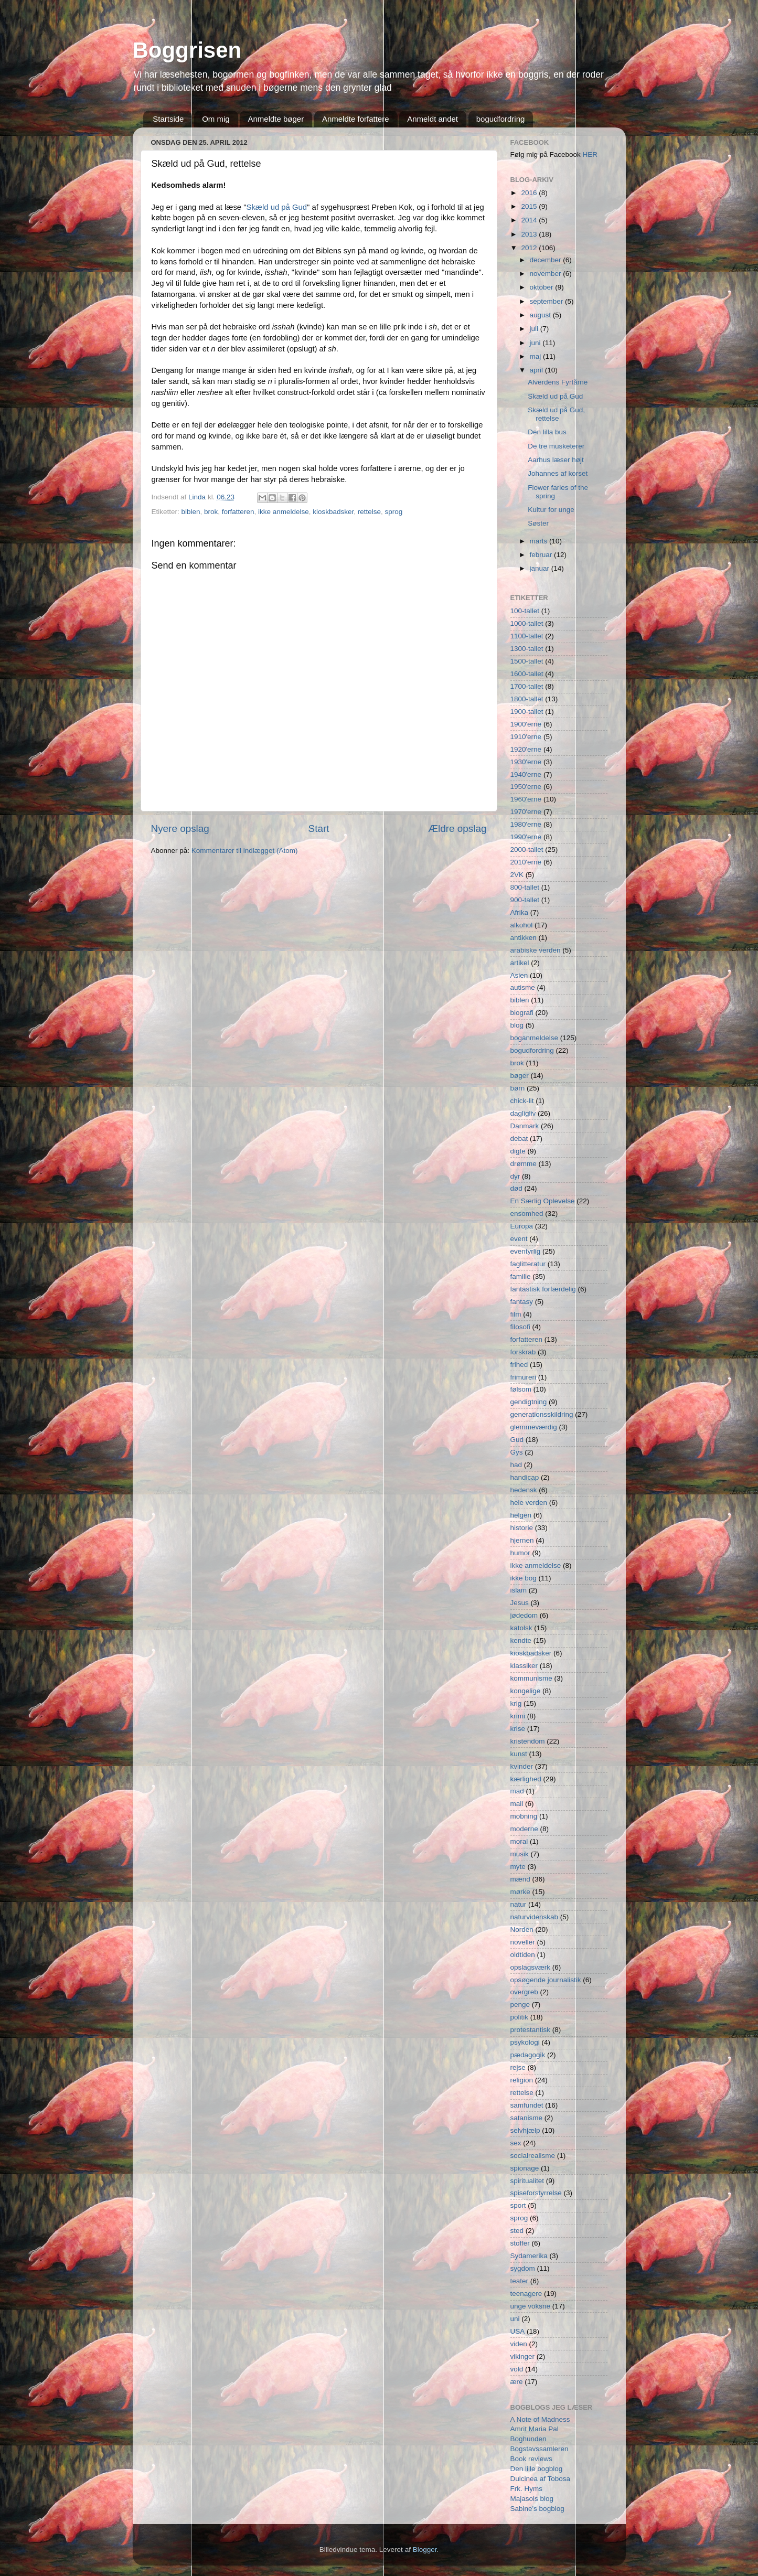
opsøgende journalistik (545, 1980)
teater (519, 2281)
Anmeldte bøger (276, 118)
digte (518, 1151)
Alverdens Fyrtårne (558, 382)
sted (517, 2231)
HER (590, 154)
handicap (524, 1477)
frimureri (523, 1377)
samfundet (526, 2105)
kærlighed (525, 1779)
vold (517, 2369)
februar (542, 555)
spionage (524, 2168)
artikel (519, 963)
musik (519, 1854)
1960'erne (526, 799)
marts (540, 541)
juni (536, 343)
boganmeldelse (534, 1038)
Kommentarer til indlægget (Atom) (244, 850)
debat (519, 1138)
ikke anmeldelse (283, 512)
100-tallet (525, 611)
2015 (530, 206)
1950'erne (526, 786)
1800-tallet (526, 699)
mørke (520, 1892)
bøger (519, 1075)
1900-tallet (526, 711)
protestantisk (530, 2030)
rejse (518, 2067)
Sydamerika (529, 2256)
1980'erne (526, 824)
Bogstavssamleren (539, 2449)
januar (540, 568)
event (519, 1239)
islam (518, 1590)
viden (518, 2344)
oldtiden (522, 1955)
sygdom (522, 2268)
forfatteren (238, 512)
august (541, 315)
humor (520, 1553)
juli (535, 329)
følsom (521, 1389)
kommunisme (531, 1678)
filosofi (520, 1327)
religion (521, 2080)
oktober (543, 287)
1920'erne (526, 749)
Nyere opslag (180, 828)
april (537, 370)
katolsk (521, 1628)
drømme (523, 1164)
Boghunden (528, 2439)
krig (516, 1703)
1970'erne (526, 812)
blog (517, 1025)
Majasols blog (532, 2499)
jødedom (524, 1615)
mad (517, 1791)
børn (517, 1088)
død (516, 1188)
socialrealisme (533, 2156)
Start (318, 828)
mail (517, 1804)
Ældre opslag (457, 828)
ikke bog (523, 1578)
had (516, 1465)
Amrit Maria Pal (534, 2429)
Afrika (519, 912)
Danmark (524, 1126)
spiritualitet (527, 2181)
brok (211, 512)
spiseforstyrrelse (536, 2193)
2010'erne (526, 862)
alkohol (521, 925)
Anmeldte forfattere (355, 118)
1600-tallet (526, 674)
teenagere (526, 2293)
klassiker (524, 1666)
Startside (168, 118)
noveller (522, 1942)
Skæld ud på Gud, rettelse (556, 414)
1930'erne (526, 762)
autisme (522, 987)
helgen (521, 1515)
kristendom (527, 1741)
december (546, 260)
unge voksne (530, 2306)
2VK (517, 875)
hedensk (523, 1490)
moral (519, 1841)
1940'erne (526, 774)
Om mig (216, 118)
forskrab (523, 1352)
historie (521, 1528)
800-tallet (525, 887)
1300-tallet (526, 649)
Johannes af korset (558, 473)
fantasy (521, 1302)
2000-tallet (526, 849)
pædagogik (528, 2055)
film (515, 1314)
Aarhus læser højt (556, 460)
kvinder (521, 1766)
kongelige (525, 1691)
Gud (517, 1440)
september (547, 301)
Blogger (425, 2549)
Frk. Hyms (526, 2489)
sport (518, 2205)
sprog (394, 512)
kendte (521, 1640)
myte (518, 1866)
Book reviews (531, 2459)
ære (516, 2382)
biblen (191, 512)
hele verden (529, 1502)
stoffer (520, 2243)
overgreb (524, 1992)
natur (518, 1904)
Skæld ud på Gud (277, 207)
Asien (519, 975)
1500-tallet (526, 661)
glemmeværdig (533, 1427)
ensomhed (526, 1213)
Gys (516, 1452)
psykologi (525, 2042)
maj (536, 356)
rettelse (369, 512)
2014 (530, 220)
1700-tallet (526, 686)
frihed (519, 1365)
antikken (523, 938)
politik (519, 2017)
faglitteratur (528, 1264)
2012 (530, 248)
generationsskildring (541, 1414)
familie (520, 1276)
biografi (521, 1013)
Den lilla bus (547, 432)
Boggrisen (187, 50)
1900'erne (526, 724)
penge (520, 2004)
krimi (518, 1716)
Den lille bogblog (536, 2469)
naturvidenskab (534, 1917)
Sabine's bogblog (537, 2509)
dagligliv (523, 1113)
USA (517, 2331)
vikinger (522, 2356)
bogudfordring (500, 118)
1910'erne (526, 737)
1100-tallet (526, 636)
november (546, 273)
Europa (521, 1226)
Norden (521, 1929)
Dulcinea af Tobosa (540, 2479)
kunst (518, 1754)
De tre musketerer (556, 446)
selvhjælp (525, 2130)
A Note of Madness (540, 2419)
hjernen (522, 1540)
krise (518, 1729)
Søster (538, 523)
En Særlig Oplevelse (542, 1201)
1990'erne (526, 837)
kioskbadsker (333, 512)
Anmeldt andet (432, 118)
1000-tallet (526, 623)
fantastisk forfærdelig (543, 1289)
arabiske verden (535, 950)
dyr (515, 1176)
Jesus (519, 1603)
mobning (524, 1816)
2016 (530, 193)
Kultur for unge (551, 510)
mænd (520, 1879)
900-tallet (525, 900)
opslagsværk (530, 1967)
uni (515, 2319)
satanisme (526, 2118)
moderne (524, 1829)
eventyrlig (525, 1251)
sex (515, 2143)
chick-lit (522, 1101)
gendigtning (528, 1402)
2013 (530, 234)
